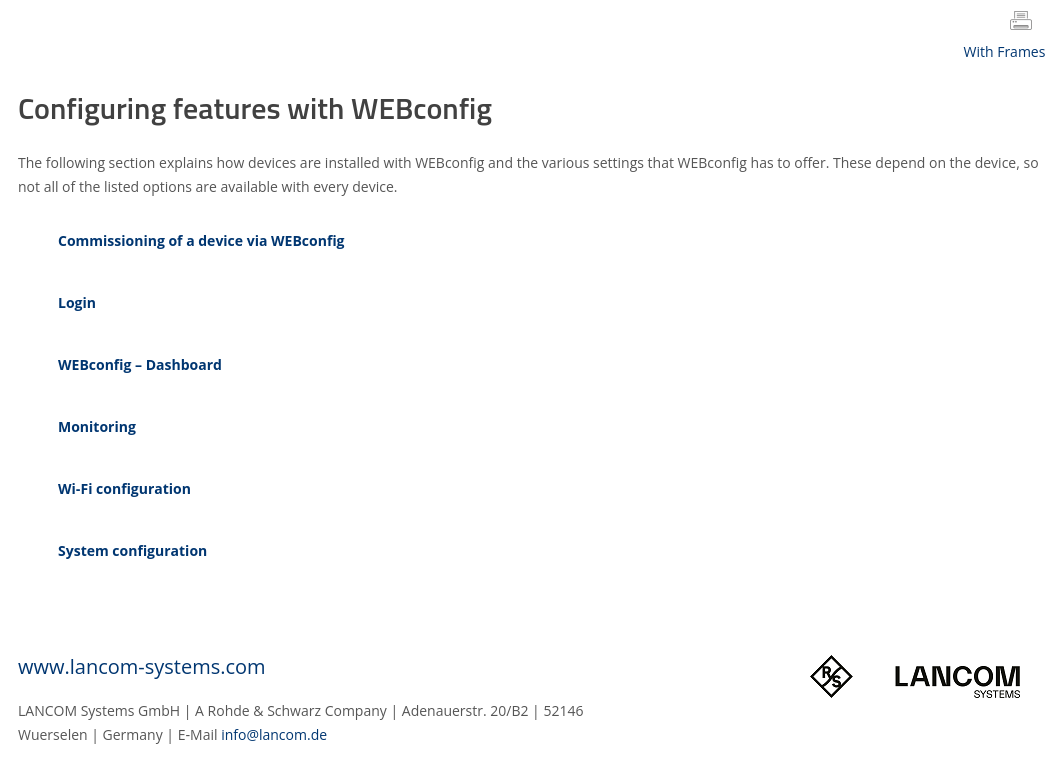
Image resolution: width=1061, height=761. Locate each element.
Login (77, 302)
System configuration (132, 550)
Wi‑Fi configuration (124, 488)
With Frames (1005, 51)
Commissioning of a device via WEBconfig (201, 240)
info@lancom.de (274, 734)
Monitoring (97, 426)
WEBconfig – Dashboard (140, 364)
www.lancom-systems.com (142, 666)
